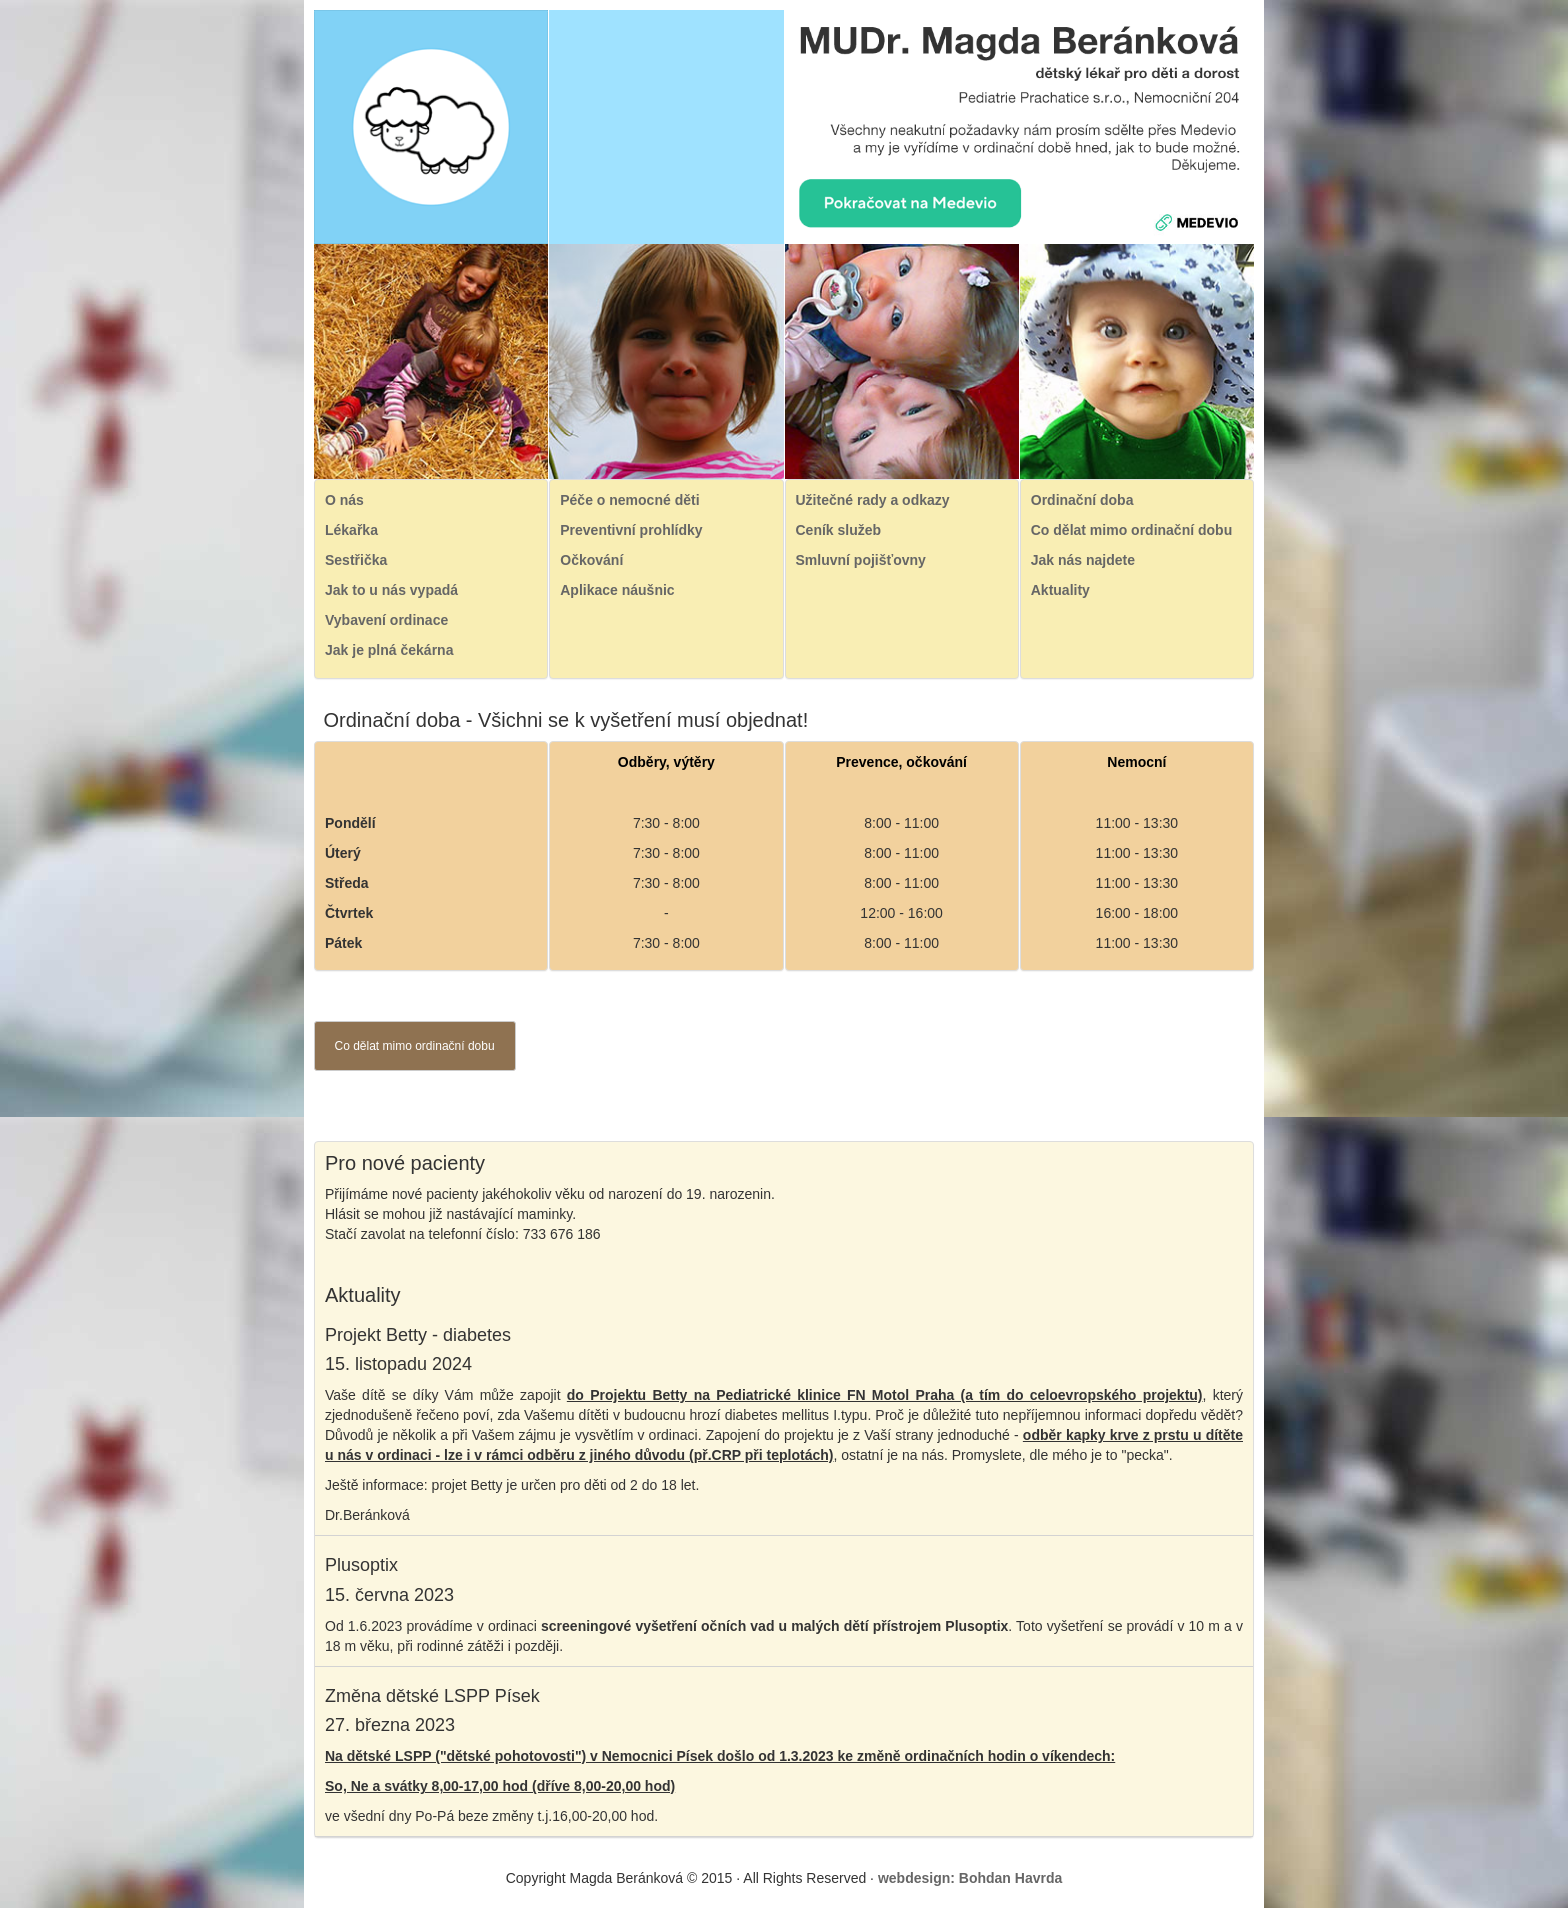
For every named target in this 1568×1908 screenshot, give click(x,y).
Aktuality (1060, 590)
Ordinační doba (1082, 500)
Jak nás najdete (1083, 560)
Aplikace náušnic (617, 590)
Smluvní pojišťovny (861, 560)
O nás (344, 500)
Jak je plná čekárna (389, 650)
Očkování (591, 560)
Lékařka (351, 530)
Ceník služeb (839, 530)
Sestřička (356, 560)
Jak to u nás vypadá (391, 590)
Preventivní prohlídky (631, 530)
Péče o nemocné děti (629, 500)
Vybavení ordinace (386, 620)
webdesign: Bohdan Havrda (970, 1878)
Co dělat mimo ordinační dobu (1131, 530)
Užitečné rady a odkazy (873, 500)
